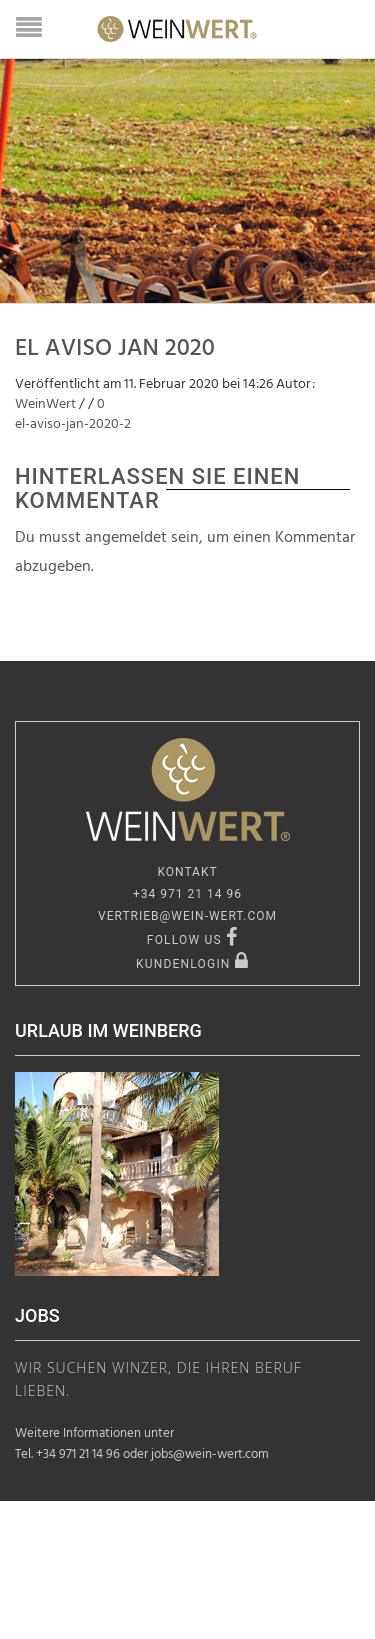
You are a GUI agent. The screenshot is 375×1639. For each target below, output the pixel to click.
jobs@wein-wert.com (210, 1454)
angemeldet (126, 538)
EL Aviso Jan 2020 (115, 349)
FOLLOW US (192, 940)
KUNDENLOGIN (192, 964)
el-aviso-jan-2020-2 (73, 424)
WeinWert (45, 404)
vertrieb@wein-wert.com (187, 916)
